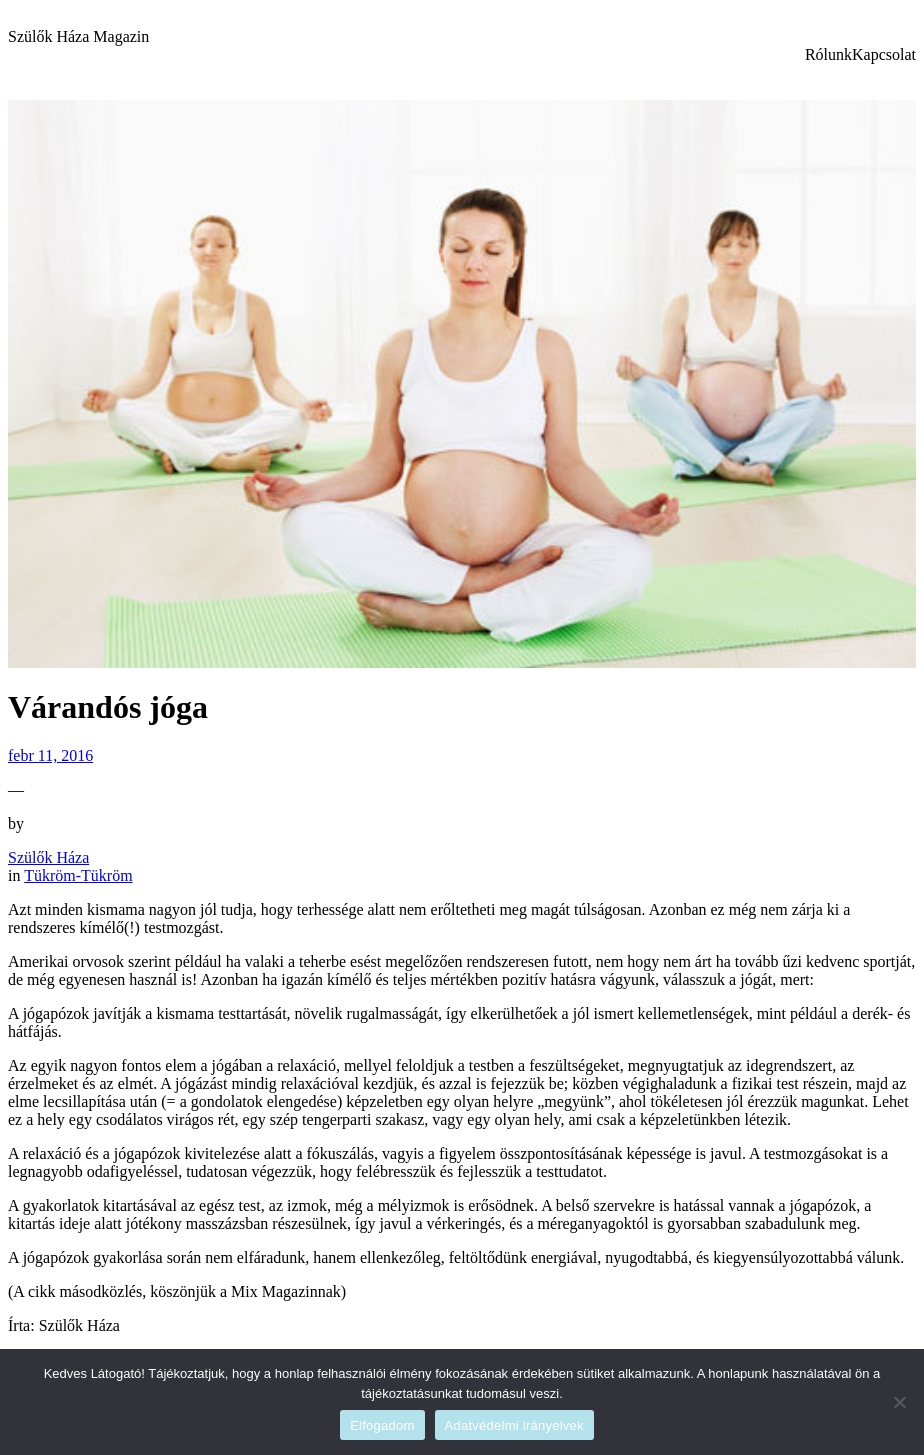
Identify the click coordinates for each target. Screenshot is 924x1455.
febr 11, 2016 (50, 755)
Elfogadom (382, 1425)
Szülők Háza (48, 857)
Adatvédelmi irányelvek (514, 1425)
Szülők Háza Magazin (78, 36)
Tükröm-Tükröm (78, 875)
